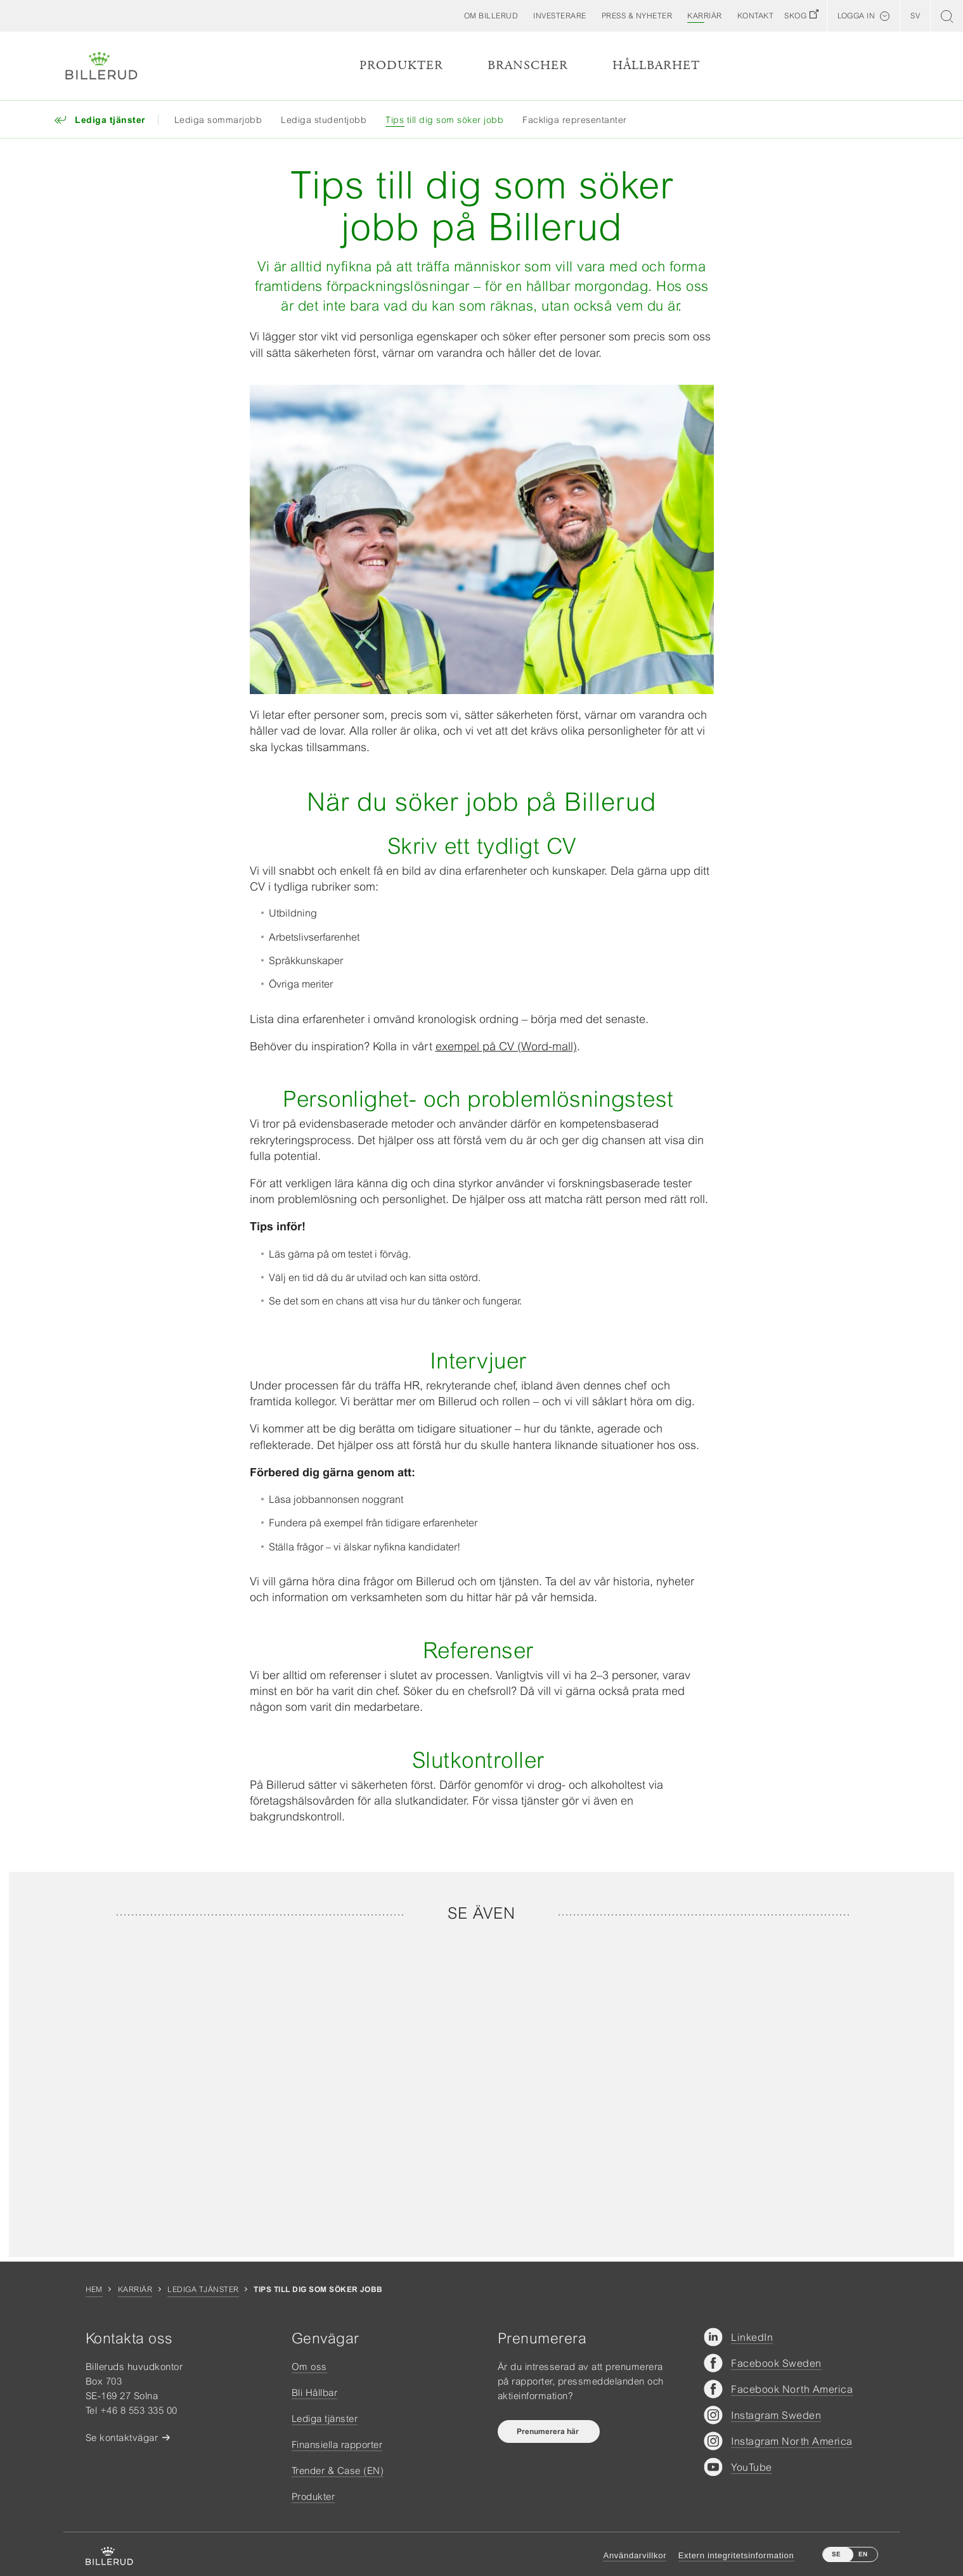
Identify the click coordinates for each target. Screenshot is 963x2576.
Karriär (135, 2289)
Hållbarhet (656, 65)
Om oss (309, 2366)
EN (862, 2554)
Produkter (401, 65)
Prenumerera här (549, 2431)
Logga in (856, 15)
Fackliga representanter (574, 120)
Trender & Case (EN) (338, 2470)
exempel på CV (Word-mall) (506, 1046)
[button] (491, 16)
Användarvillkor (634, 2555)
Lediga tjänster (202, 2289)
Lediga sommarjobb (218, 120)
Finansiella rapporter (337, 2444)
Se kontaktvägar (122, 2437)
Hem (94, 2289)
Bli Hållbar (315, 2392)
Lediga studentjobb (323, 120)
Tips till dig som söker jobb (444, 120)
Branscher (528, 65)
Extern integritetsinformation (736, 2555)
